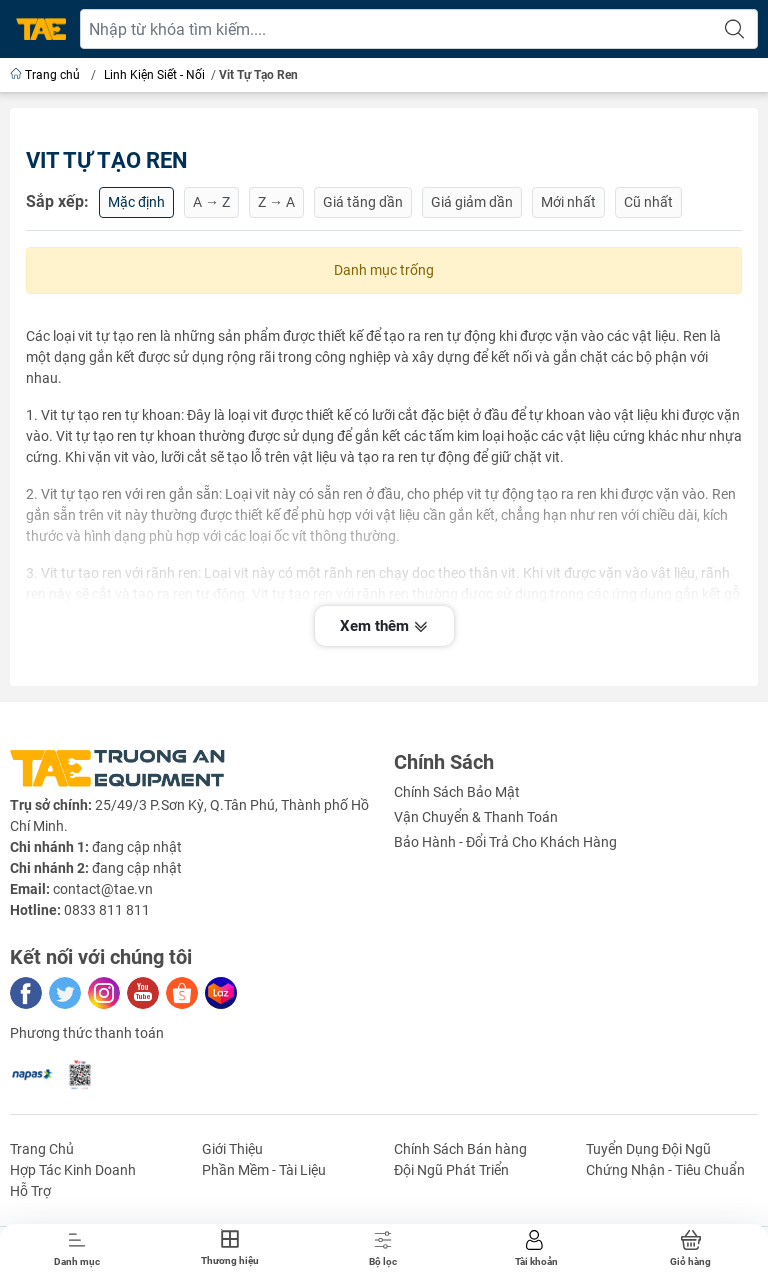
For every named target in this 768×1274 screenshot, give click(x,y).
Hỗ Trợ (30, 1191)
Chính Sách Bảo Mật (457, 792)
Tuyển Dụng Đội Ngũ (648, 1149)
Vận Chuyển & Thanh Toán (476, 817)
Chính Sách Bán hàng (460, 1149)
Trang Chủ (42, 1149)
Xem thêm (384, 628)
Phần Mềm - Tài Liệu (264, 1170)
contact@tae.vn (103, 889)
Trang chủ (46, 75)
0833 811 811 (107, 910)
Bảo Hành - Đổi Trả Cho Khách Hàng (505, 842)
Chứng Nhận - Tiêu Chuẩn (665, 1170)
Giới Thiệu (232, 1149)
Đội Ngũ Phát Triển (451, 1170)
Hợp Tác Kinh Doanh (73, 1170)
